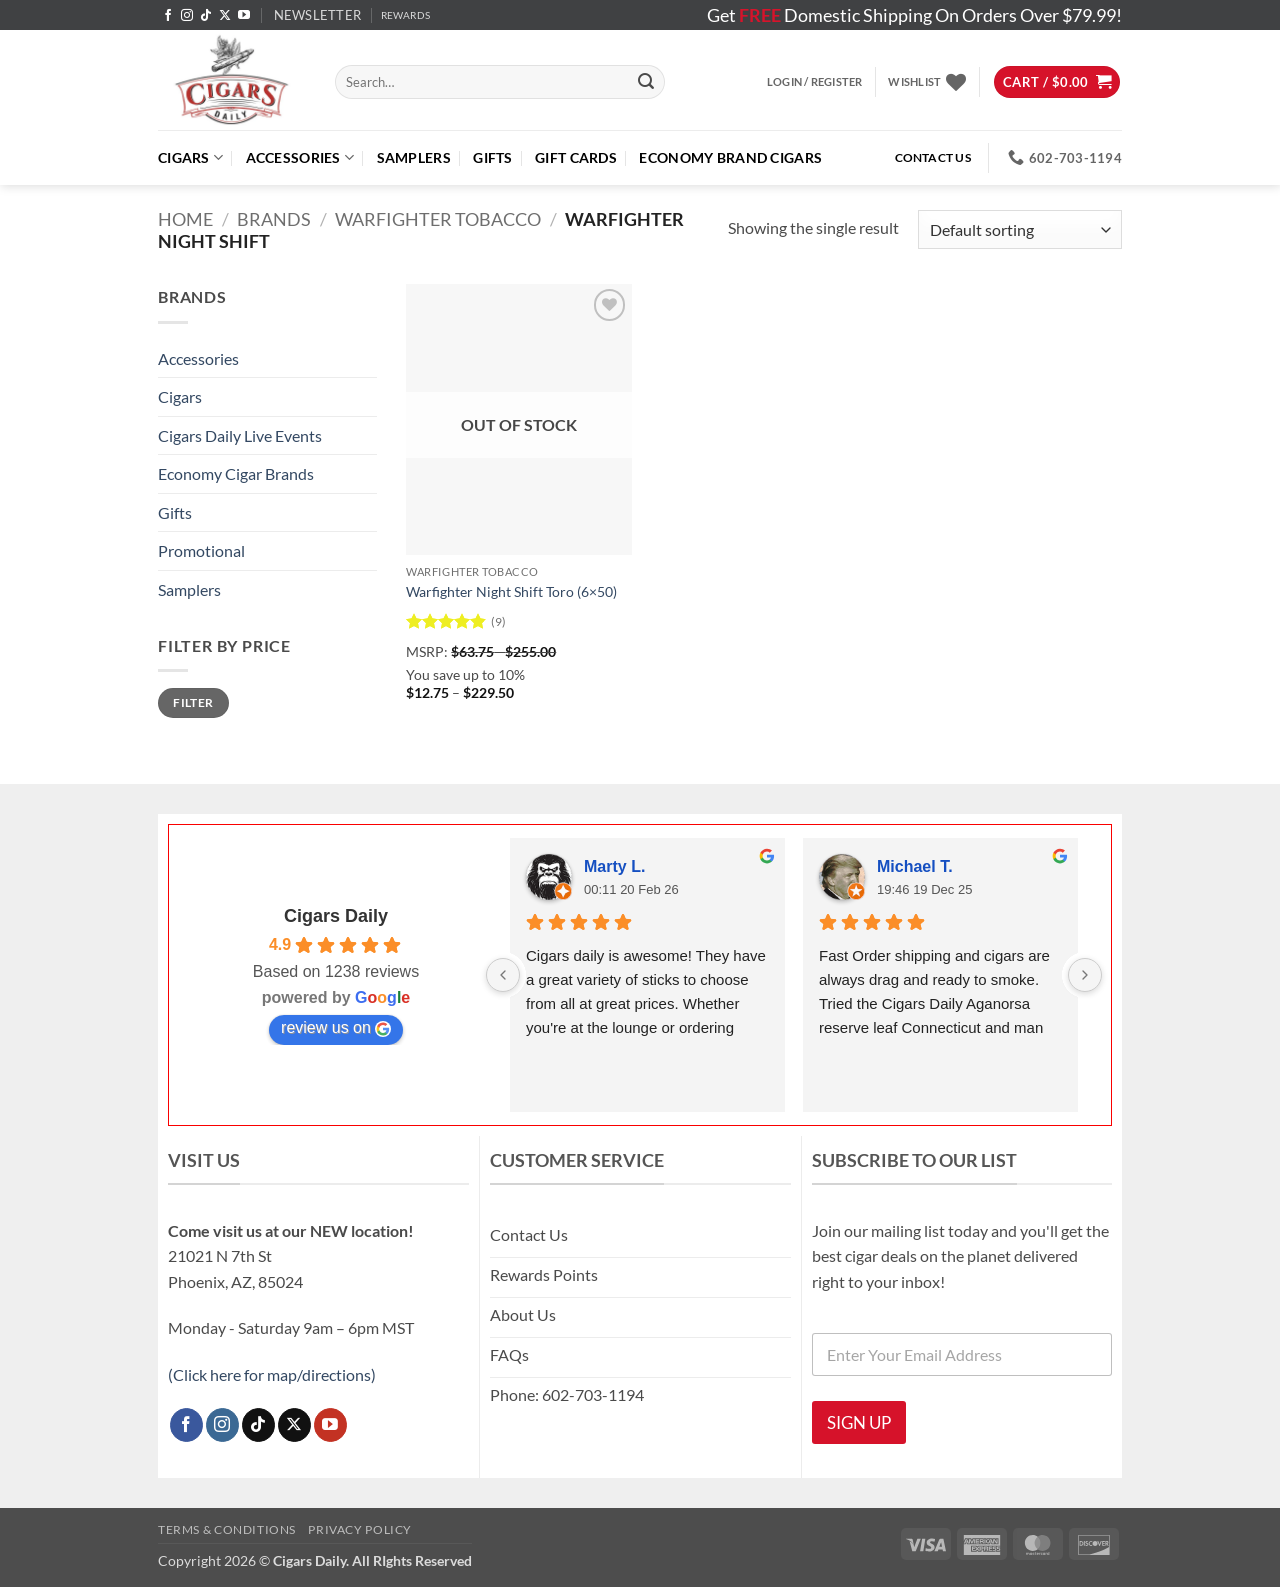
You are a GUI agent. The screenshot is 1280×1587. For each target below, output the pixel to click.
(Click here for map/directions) (272, 1374)
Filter (193, 702)
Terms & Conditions (227, 1529)
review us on (336, 1028)
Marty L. (614, 866)
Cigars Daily (336, 916)
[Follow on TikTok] (206, 16)
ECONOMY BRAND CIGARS (730, 157)
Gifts (492, 157)
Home (185, 219)
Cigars (190, 157)
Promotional (201, 550)
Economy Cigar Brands (236, 473)
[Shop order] (1020, 229)
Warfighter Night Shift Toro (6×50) (511, 591)
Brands (274, 219)
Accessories (300, 157)
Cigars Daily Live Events (240, 435)
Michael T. (915, 866)
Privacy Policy (360, 1529)
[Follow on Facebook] (168, 16)
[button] (318, 15)
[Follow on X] (225, 16)
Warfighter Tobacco (438, 219)
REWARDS (405, 15)
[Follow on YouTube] (244, 16)
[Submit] (646, 82)
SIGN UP (859, 1422)
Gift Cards (576, 157)
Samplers (414, 157)
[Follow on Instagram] (187, 16)
